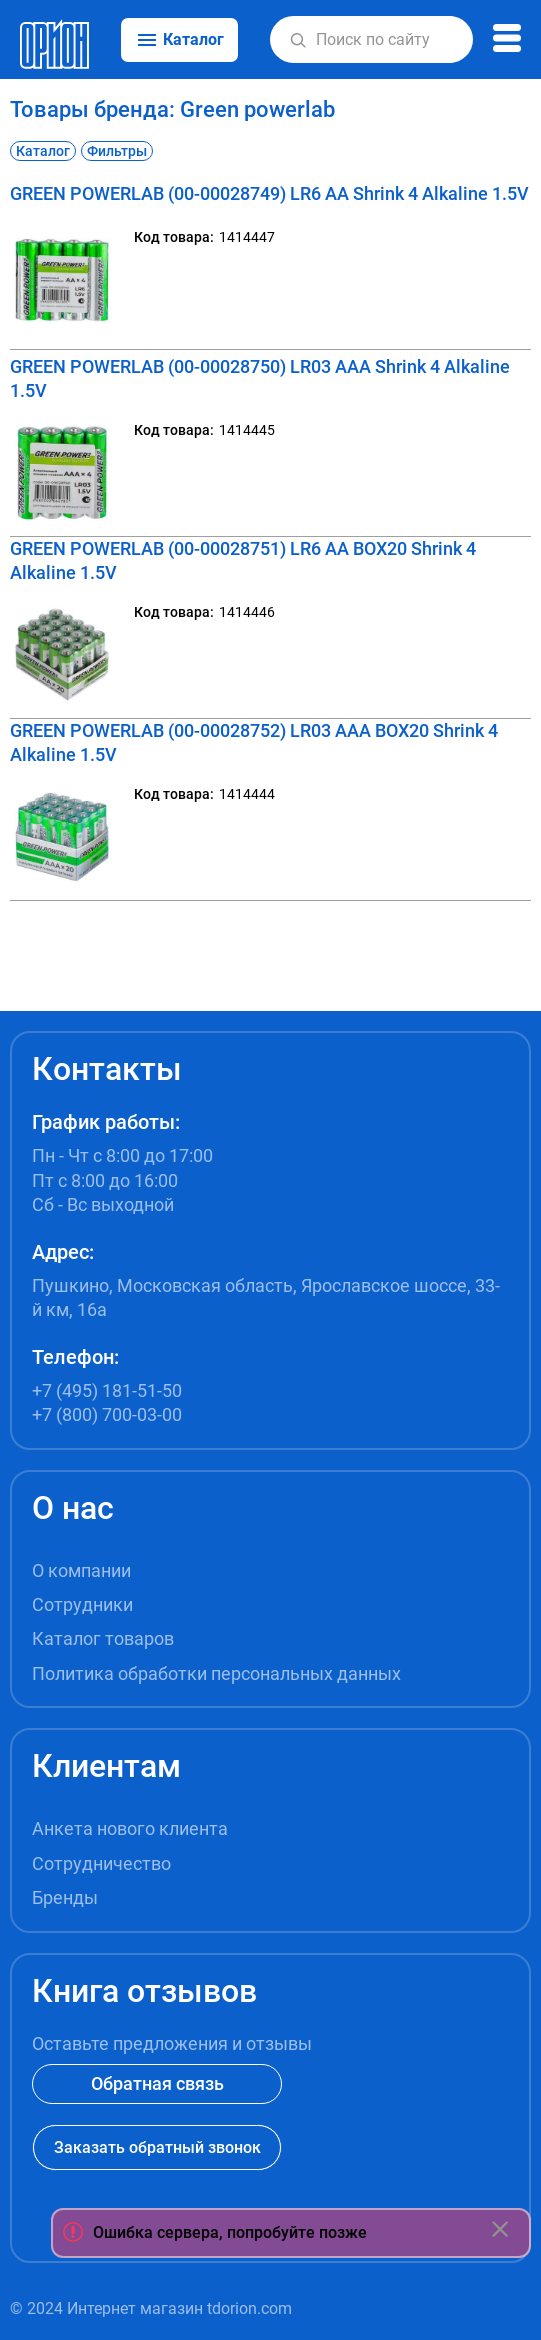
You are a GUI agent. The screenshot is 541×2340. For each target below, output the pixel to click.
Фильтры (117, 151)
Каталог (43, 151)
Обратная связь (157, 2083)
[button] (298, 40)
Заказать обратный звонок (157, 2147)
